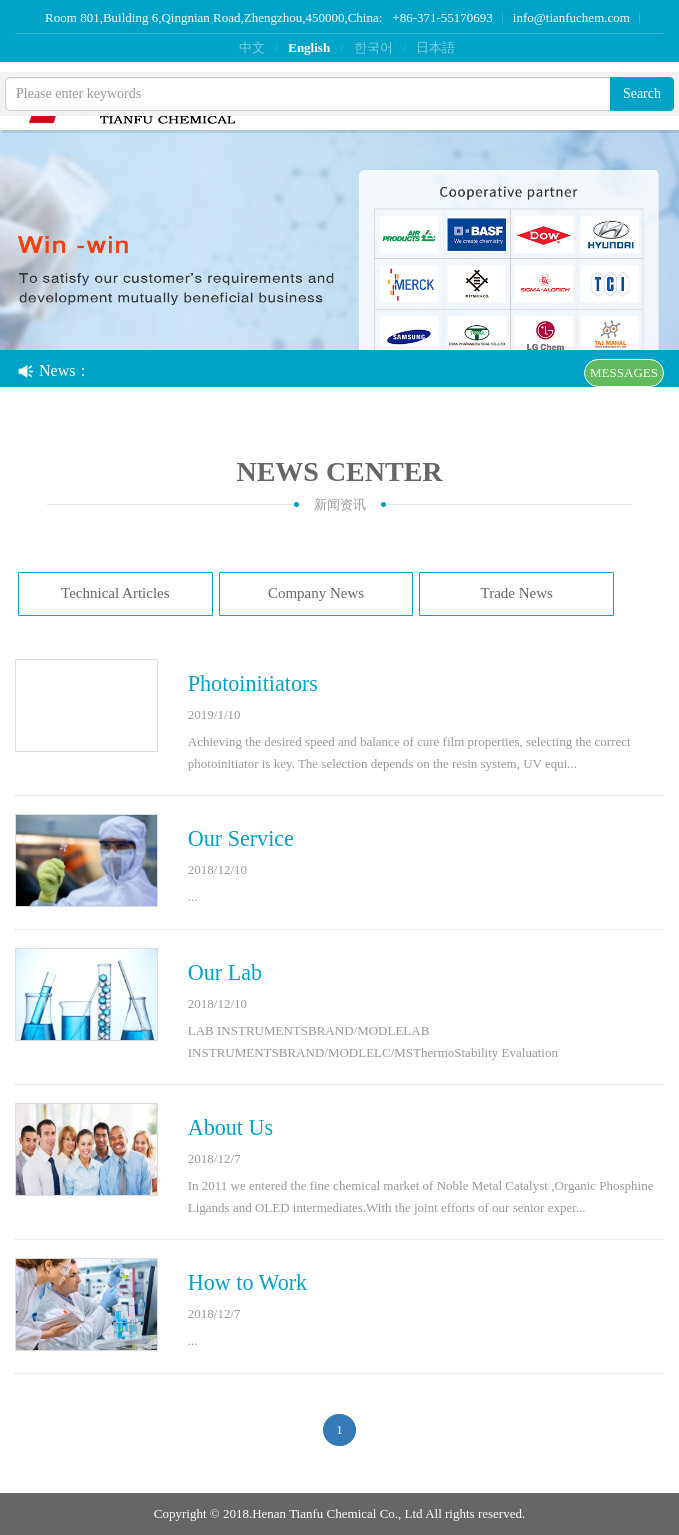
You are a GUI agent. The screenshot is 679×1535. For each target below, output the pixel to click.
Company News (316, 593)
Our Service (241, 838)
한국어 (373, 47)
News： (54, 370)
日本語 (435, 47)
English (309, 47)
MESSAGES (624, 372)
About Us (230, 1127)
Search (642, 93)
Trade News (517, 593)
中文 (252, 47)
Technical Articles (115, 593)
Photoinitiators (253, 683)
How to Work (247, 1282)
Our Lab (225, 972)
